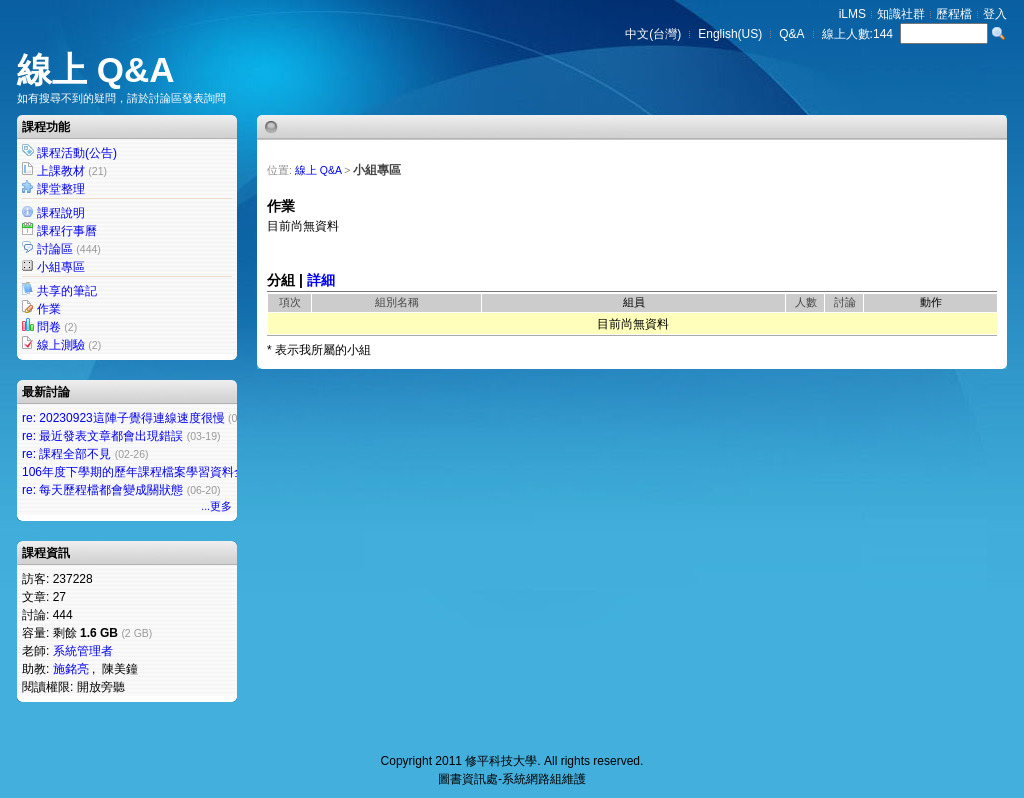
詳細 (321, 280)
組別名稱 (397, 302)
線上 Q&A (96, 69)
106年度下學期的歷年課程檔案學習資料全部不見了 (158, 472)
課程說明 (61, 213)
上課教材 (61, 171)
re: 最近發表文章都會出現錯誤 (102, 436)
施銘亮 (71, 669)
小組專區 (61, 267)
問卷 (49, 327)
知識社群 (901, 14)
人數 (806, 302)
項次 (290, 302)
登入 (995, 14)
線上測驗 (61, 345)
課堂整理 (61, 189)
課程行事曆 (67, 231)
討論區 (55, 249)
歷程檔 (954, 14)
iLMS (852, 14)
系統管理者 (83, 651)
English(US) (730, 34)
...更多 (216, 506)
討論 (845, 302)
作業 (49, 309)
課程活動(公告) (77, 153)
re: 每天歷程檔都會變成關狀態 (102, 490)
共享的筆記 (67, 291)
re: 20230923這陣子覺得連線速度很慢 (123, 418)
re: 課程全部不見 (66, 454)
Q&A (791, 34)
